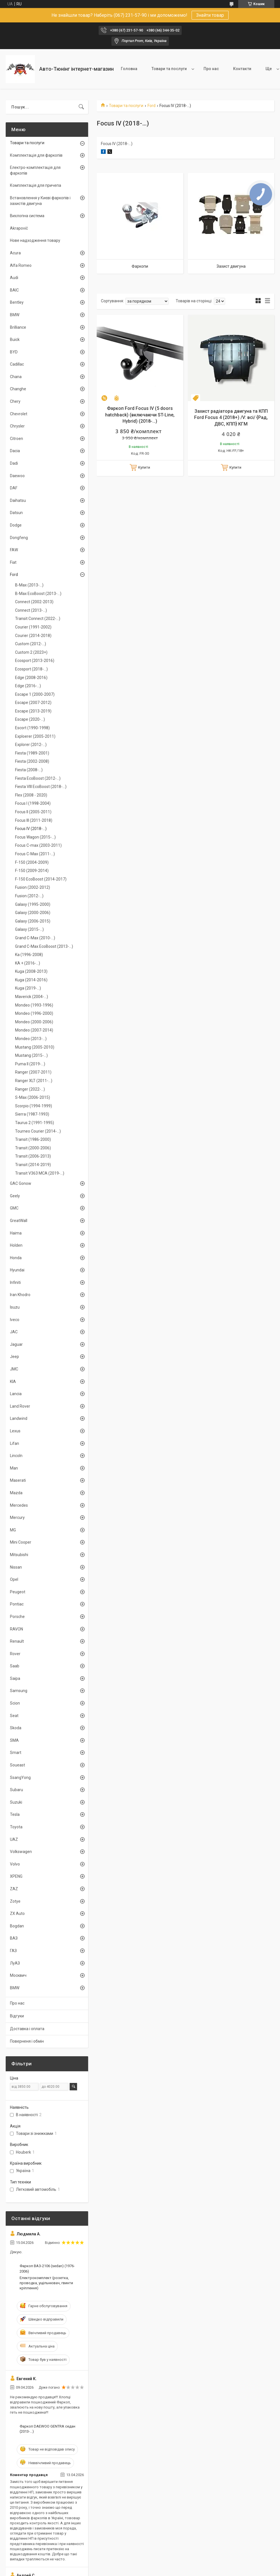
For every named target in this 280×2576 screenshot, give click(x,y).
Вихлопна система (27, 215)
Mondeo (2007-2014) (34, 1030)
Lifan (14, 1443)
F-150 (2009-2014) (32, 870)
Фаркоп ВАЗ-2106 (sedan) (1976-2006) (47, 2268)
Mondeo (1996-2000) (34, 1013)
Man (14, 1468)
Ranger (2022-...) (30, 1089)
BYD (14, 352)
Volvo (15, 1864)
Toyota (16, 1827)
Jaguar (16, 1344)
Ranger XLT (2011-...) (33, 1080)
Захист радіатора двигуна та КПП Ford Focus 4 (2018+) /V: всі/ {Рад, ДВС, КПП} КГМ (231, 417)
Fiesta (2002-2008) (32, 761)
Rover (15, 1653)
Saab (14, 1666)
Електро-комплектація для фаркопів (35, 170)
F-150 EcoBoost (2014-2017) (41, 879)
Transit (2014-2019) (33, 1164)
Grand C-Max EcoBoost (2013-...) (44, 946)
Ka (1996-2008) (29, 954)
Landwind (18, 1418)
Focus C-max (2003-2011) (38, 845)
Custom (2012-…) (30, 644)
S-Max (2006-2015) (32, 1097)
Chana (16, 376)
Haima (16, 1233)
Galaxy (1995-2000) (32, 904)
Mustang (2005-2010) (34, 1047)
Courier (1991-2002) (33, 627)
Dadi (14, 463)
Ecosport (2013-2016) (34, 660)
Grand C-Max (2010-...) (35, 938)
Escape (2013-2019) (33, 711)
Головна (129, 68)
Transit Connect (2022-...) (37, 618)
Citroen (16, 438)
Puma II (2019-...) (30, 1064)
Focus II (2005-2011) (33, 812)
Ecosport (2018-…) (31, 669)
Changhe (18, 389)
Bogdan (17, 1926)
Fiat (13, 562)
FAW (14, 550)
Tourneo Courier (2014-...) (38, 1131)
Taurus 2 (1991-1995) (34, 1122)
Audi (14, 277)
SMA (14, 1740)
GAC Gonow (20, 1183)
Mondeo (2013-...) (31, 1038)
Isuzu (15, 1307)
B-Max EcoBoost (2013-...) (38, 593)
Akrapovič (19, 228)
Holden (16, 1245)
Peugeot (17, 1592)
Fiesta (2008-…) (29, 770)
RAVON (16, 1629)
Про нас (211, 68)
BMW (14, 315)
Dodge (16, 525)
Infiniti (15, 1282)
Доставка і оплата (27, 2028)
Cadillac (17, 364)
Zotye (15, 1901)
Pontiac (17, 1604)
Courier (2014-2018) (33, 635)
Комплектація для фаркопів (36, 155)
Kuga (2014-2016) (31, 980)
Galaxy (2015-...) (29, 929)
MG (13, 1530)
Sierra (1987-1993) (32, 1114)
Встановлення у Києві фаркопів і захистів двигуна (40, 201)
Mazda (16, 1493)
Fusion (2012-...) (29, 896)
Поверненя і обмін (27, 2041)
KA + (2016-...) (27, 963)
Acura (15, 253)
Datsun (16, 512)
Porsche (17, 1616)
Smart (15, 1752)
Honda (16, 1257)
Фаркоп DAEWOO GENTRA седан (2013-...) (47, 2429)
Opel (14, 1579)
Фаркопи (140, 266)
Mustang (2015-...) (31, 1055)
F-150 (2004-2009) (32, 862)
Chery (15, 401)
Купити (144, 467)
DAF (13, 488)
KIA (13, 1381)
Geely (15, 1196)
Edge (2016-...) (28, 686)
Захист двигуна (231, 266)
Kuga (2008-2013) (31, 971)
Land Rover (20, 1406)
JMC (14, 1369)
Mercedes (19, 1505)
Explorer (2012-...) (31, 744)
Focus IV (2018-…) (31, 828)
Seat (14, 1715)
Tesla (15, 1814)
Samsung (18, 1690)
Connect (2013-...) (31, 610)
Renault (17, 1641)
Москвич (18, 1975)
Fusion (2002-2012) (32, 887)
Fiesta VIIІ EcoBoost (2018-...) (41, 786)
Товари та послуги (169, 68)
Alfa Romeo (21, 265)
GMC (14, 1208)
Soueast (17, 1765)
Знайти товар (210, 15)
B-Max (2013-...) (29, 585)
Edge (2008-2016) (31, 677)
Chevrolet (18, 414)
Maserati (18, 1480)
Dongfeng (19, 537)
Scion (15, 1703)
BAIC (14, 290)
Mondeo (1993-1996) (34, 1005)
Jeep (14, 1356)
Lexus (15, 1431)
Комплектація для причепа (35, 185)
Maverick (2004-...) (31, 996)
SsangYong (20, 1777)
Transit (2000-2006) (33, 1148)
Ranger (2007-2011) (33, 1072)
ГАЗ (13, 1950)
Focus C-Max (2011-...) (35, 854)
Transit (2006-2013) (33, 1156)
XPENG (16, 1876)
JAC (14, 1332)
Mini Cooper (20, 1542)
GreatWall (18, 1220)
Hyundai (17, 1270)
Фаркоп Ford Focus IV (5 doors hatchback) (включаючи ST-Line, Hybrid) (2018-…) (140, 415)
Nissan (16, 1567)
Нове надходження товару (35, 240)
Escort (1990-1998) (32, 728)
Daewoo (17, 475)
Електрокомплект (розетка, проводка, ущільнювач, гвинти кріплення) (46, 2283)
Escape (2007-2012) (33, 702)
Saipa (15, 1678)
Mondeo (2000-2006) (34, 1022)
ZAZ (14, 1889)
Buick (15, 339)
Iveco (14, 1319)
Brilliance (18, 327)
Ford (151, 105)
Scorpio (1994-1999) (33, 1106)
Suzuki (16, 1802)
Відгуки (17, 2016)
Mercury (17, 1517)
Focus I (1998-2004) (33, 803)
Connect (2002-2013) (34, 602)
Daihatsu (18, 500)
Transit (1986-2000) (33, 1139)
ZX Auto (17, 1913)
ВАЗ (14, 1938)
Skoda (15, 1728)
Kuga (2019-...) (28, 988)
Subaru (16, 1789)
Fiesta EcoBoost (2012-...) (38, 778)
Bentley (17, 302)
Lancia (16, 1393)
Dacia (15, 450)
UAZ (14, 1839)
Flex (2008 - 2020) (31, 795)
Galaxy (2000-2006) (32, 912)
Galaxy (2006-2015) (32, 921)
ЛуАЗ (15, 1963)
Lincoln (16, 1455)
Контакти (242, 68)
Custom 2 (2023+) (31, 652)
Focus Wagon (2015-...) (35, 837)
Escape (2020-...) (30, 719)
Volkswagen (21, 1851)
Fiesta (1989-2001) (32, 753)
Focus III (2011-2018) (33, 820)
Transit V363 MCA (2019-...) (39, 1173)
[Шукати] (81, 107)
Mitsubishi (19, 1554)
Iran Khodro (20, 1294)
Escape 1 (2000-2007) (35, 694)
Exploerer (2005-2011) (35, 736)
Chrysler (17, 426)
